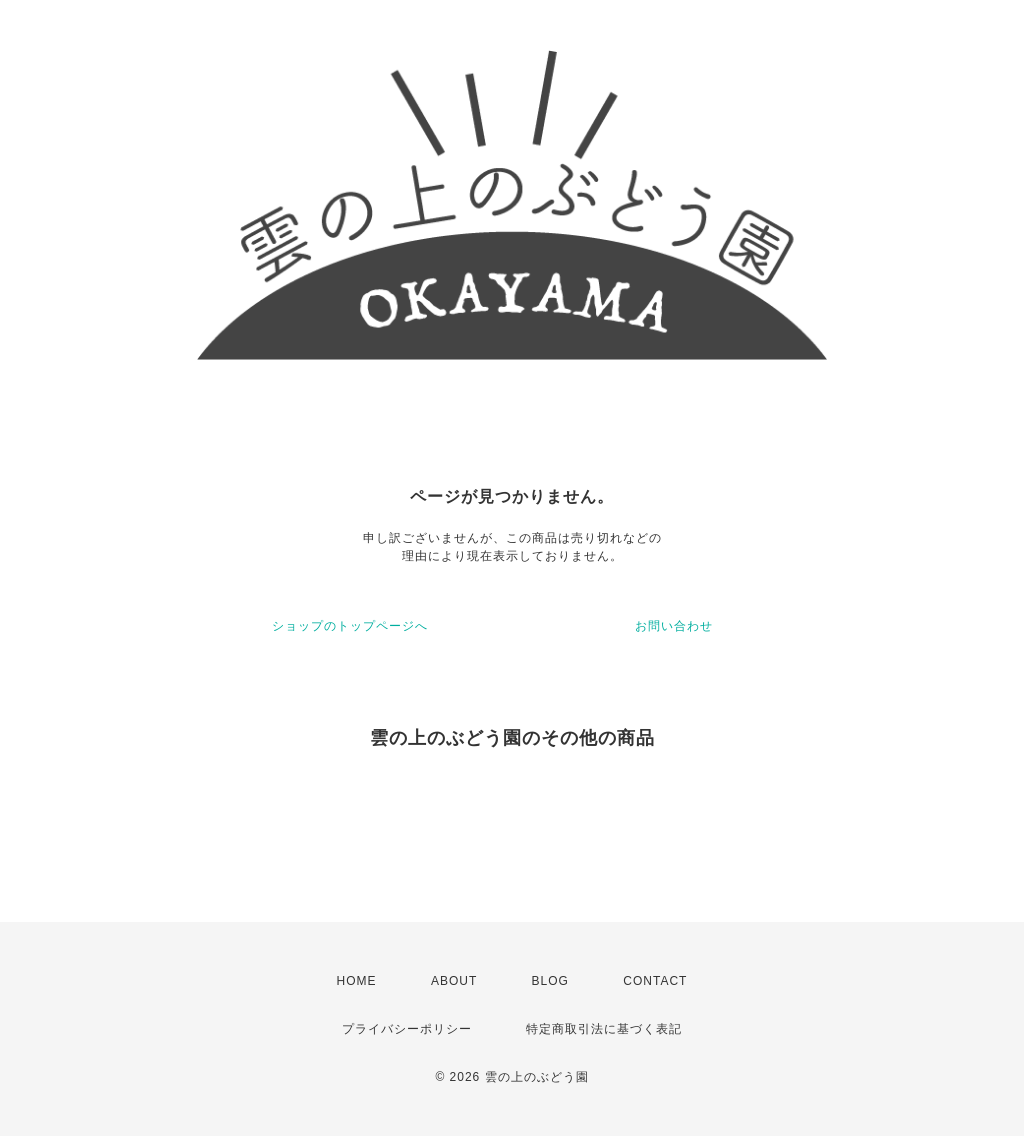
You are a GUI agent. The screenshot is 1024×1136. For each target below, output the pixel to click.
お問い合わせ (674, 626)
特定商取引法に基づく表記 (604, 1029)
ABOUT (454, 981)
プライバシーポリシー (407, 1029)
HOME (357, 981)
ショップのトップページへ (350, 626)
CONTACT (655, 981)
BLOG (550, 981)
